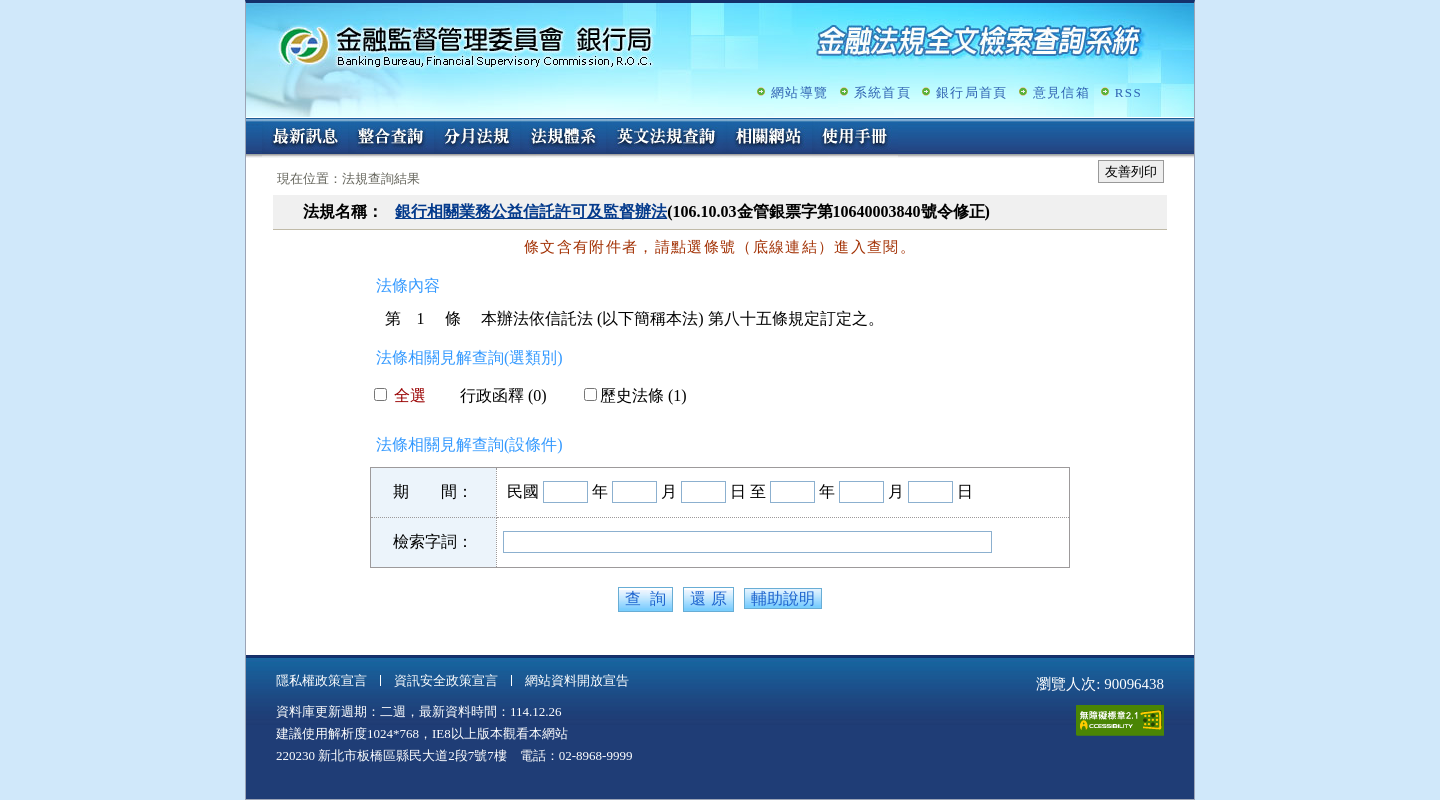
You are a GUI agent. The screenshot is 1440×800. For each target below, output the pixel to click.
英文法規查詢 (666, 138)
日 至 (748, 491)
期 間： (433, 491)
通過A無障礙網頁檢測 (1120, 720)
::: (252, 126)
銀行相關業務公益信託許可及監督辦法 (531, 211)
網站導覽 (799, 92)
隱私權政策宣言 (321, 680)
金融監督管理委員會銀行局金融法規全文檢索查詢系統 (466, 45)
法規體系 (563, 138)
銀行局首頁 (972, 92)
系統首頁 (882, 92)
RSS (1128, 92)
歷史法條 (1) (635, 395)
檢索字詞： (433, 541)
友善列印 (1131, 171)
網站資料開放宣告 (577, 680)
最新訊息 (305, 138)
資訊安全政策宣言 (446, 680)
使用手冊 (855, 138)
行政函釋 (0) (495, 395)
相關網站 (769, 138)
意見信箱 (1061, 92)
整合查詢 (391, 138)
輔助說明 (783, 598)
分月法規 (477, 138)
